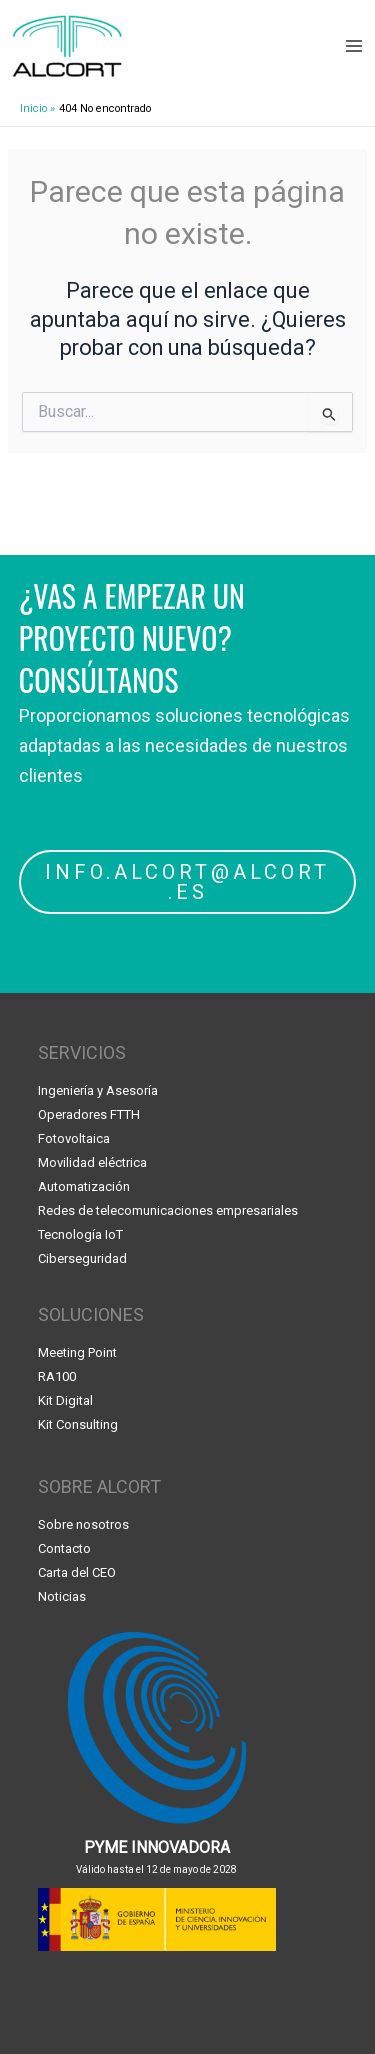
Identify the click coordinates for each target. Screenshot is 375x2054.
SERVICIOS (82, 1052)
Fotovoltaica (74, 1138)
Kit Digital (65, 1400)
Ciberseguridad (82, 1258)
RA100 (57, 1376)
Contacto (64, 1548)
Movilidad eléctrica (92, 1162)
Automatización (84, 1186)
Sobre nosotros (83, 1524)
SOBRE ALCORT (99, 1486)
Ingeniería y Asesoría (98, 1090)
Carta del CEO (77, 1572)
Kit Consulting (78, 1424)
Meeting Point (77, 1352)
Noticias (62, 1596)
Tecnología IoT (80, 1234)
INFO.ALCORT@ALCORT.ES (187, 882)
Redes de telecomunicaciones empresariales (168, 1210)
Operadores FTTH (89, 1114)
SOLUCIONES (91, 1314)
